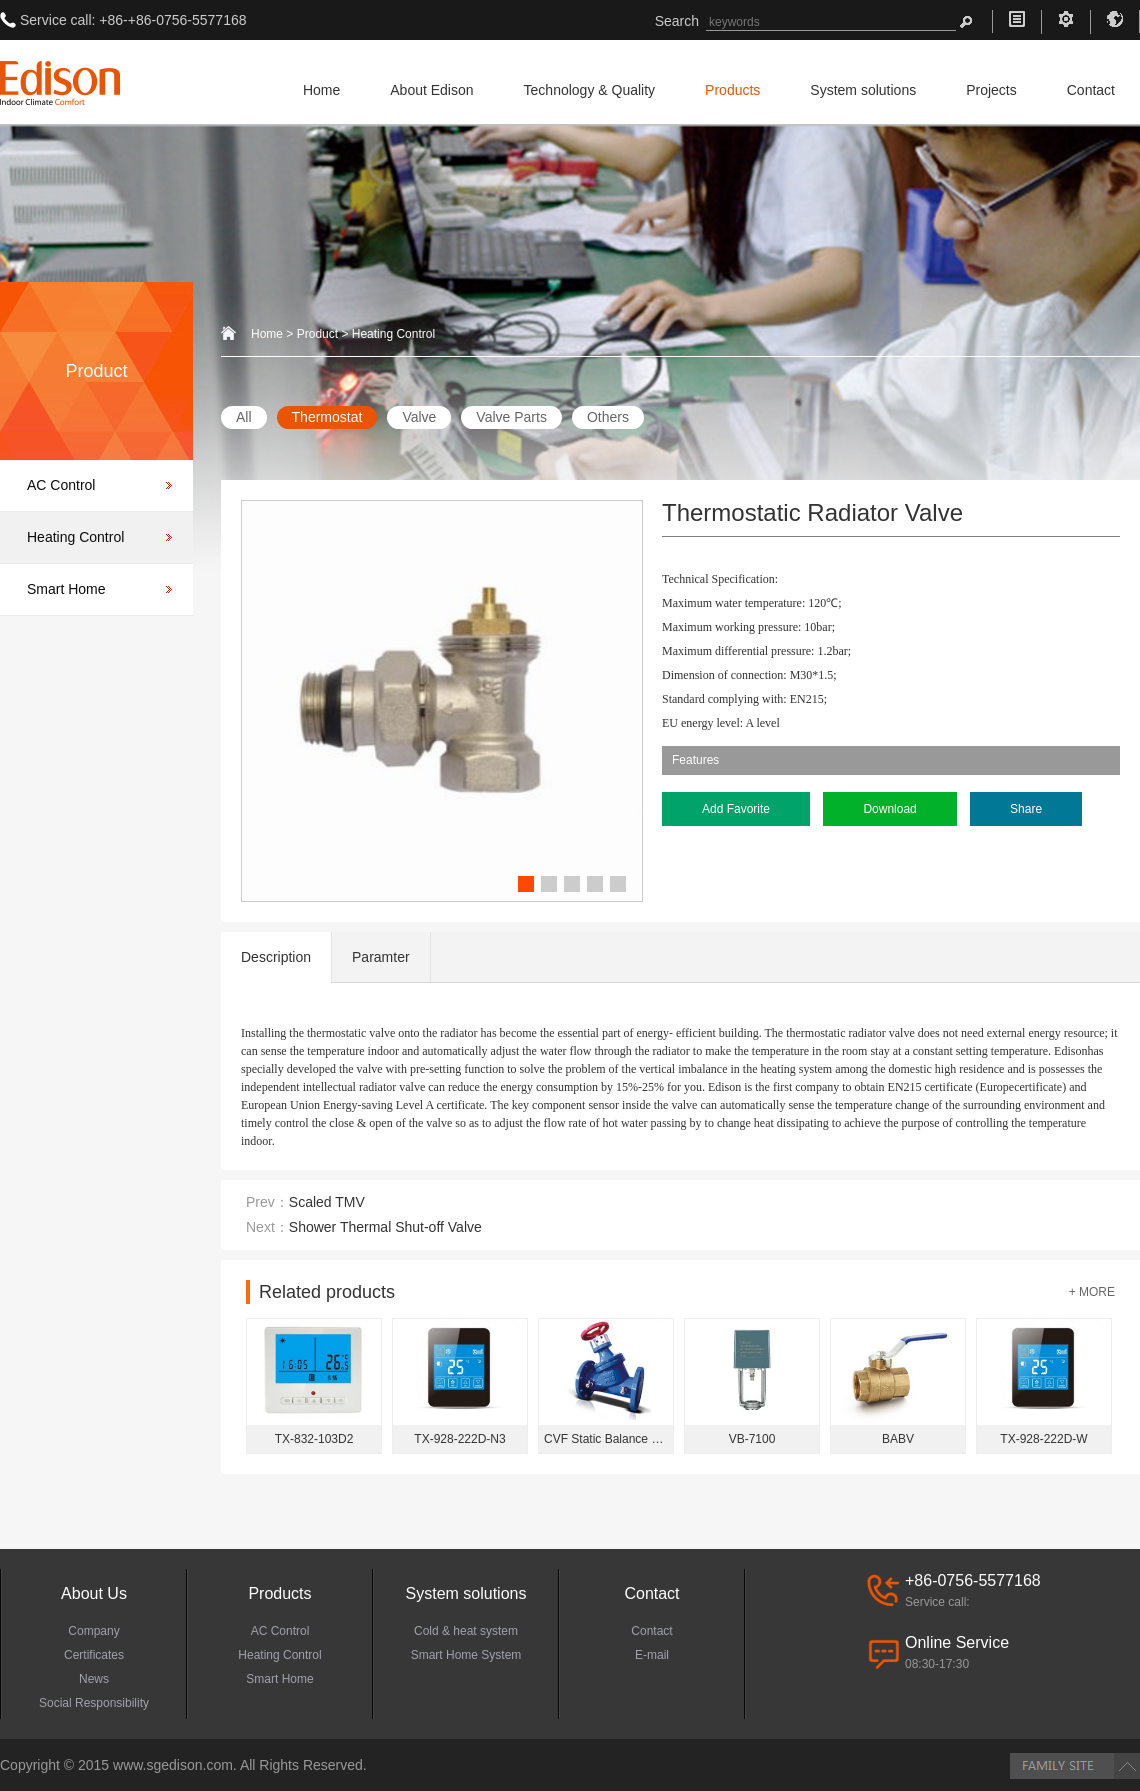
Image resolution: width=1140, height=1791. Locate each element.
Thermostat (327, 417)
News (94, 1679)
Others (608, 417)
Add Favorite (736, 809)
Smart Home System (466, 1655)
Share (1026, 809)
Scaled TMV (327, 1202)
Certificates (94, 1655)
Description (276, 957)
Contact (1091, 90)
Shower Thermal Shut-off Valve (385, 1227)
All (244, 417)
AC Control (61, 485)
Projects (991, 90)
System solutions (863, 90)
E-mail (652, 1655)
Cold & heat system (466, 1631)
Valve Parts (511, 417)
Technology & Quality (590, 90)
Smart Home (66, 589)
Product (317, 334)
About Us (94, 1593)
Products (732, 90)
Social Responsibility (94, 1703)
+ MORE (1092, 1292)
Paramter (381, 957)
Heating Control (75, 537)
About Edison (431, 90)
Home (321, 90)
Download (889, 809)
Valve (419, 417)
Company (93, 1631)
